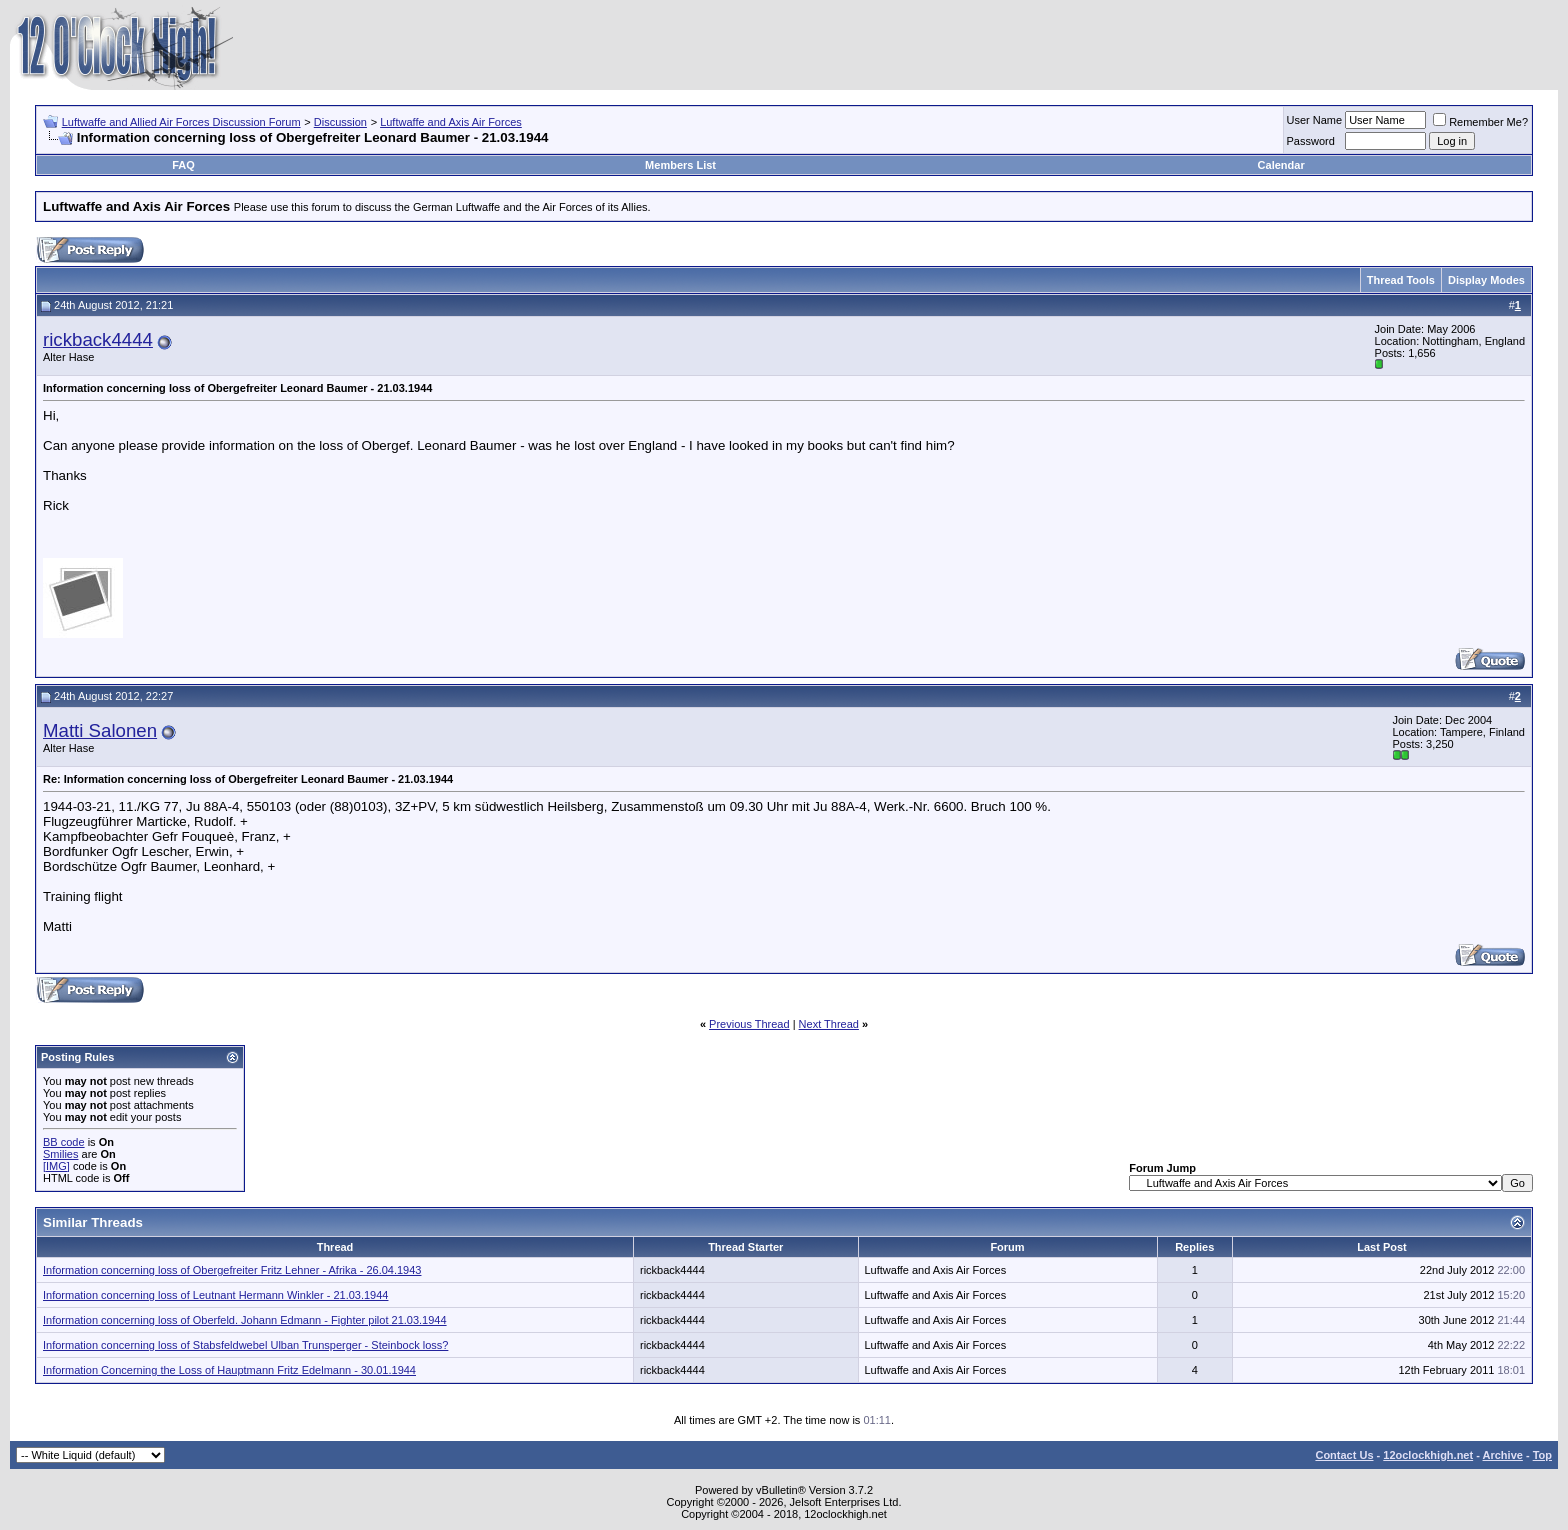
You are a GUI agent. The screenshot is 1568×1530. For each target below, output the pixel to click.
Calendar (1281, 165)
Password (1311, 141)
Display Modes (1486, 280)
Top (1542, 1455)
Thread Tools (1401, 280)
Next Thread (829, 1024)
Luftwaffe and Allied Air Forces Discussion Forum (181, 122)
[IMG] (56, 1166)
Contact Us (1344, 1455)
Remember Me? (1480, 122)
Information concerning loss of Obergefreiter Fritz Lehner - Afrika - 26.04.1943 (232, 1270)
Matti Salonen (100, 730)
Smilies (60, 1154)
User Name (1315, 120)
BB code (64, 1142)
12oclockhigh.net (1428, 1455)
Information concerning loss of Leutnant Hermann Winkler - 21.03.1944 (215, 1295)
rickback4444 (98, 339)
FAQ (183, 165)
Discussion (340, 122)
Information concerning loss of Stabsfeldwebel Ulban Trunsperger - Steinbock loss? (245, 1345)
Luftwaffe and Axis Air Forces (451, 122)
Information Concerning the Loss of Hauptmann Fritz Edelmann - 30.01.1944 (229, 1370)
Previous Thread (749, 1024)
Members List (680, 165)
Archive (1503, 1455)
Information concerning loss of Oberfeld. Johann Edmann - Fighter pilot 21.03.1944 (245, 1320)
